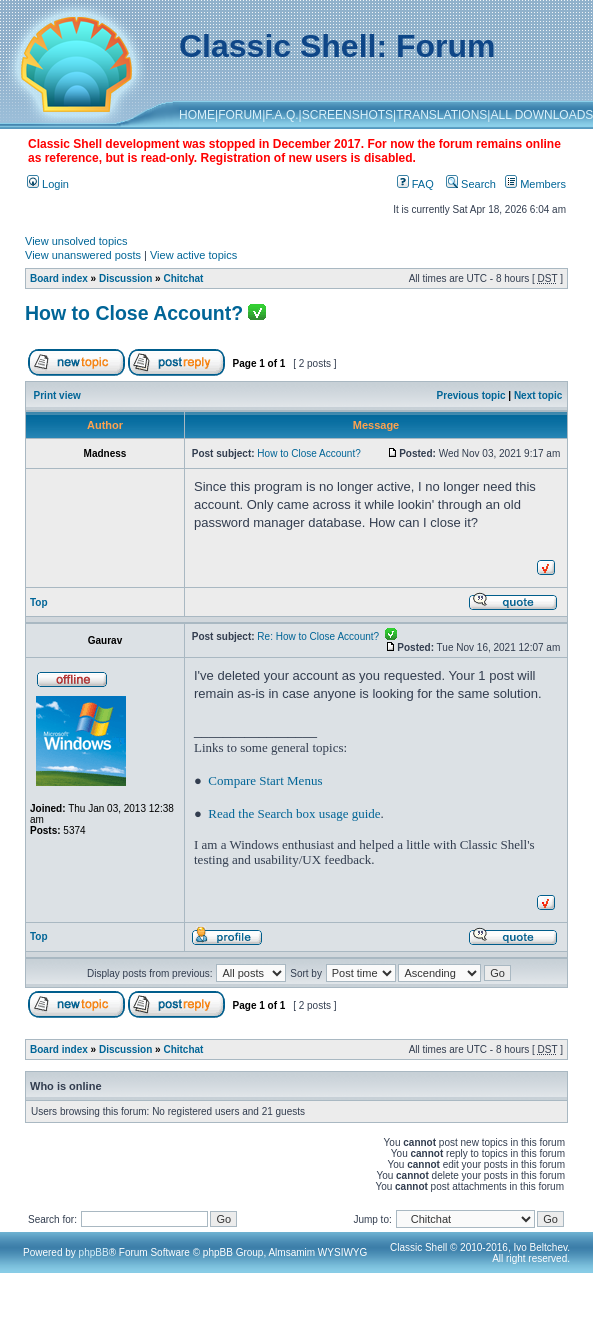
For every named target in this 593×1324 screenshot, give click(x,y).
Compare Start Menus (265, 780)
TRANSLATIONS (441, 115)
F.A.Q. (281, 115)
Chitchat (183, 278)
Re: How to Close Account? (326, 636)
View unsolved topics (76, 241)
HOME (197, 115)
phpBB (94, 1252)
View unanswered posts (83, 255)
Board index (59, 278)
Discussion (125, 278)
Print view (57, 395)
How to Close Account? (134, 313)
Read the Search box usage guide (294, 813)
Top (39, 602)
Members (535, 184)
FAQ (415, 184)
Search (471, 184)
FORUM (240, 115)
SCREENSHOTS (347, 115)
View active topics (193, 255)
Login (48, 184)
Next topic (538, 395)
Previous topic (471, 395)
